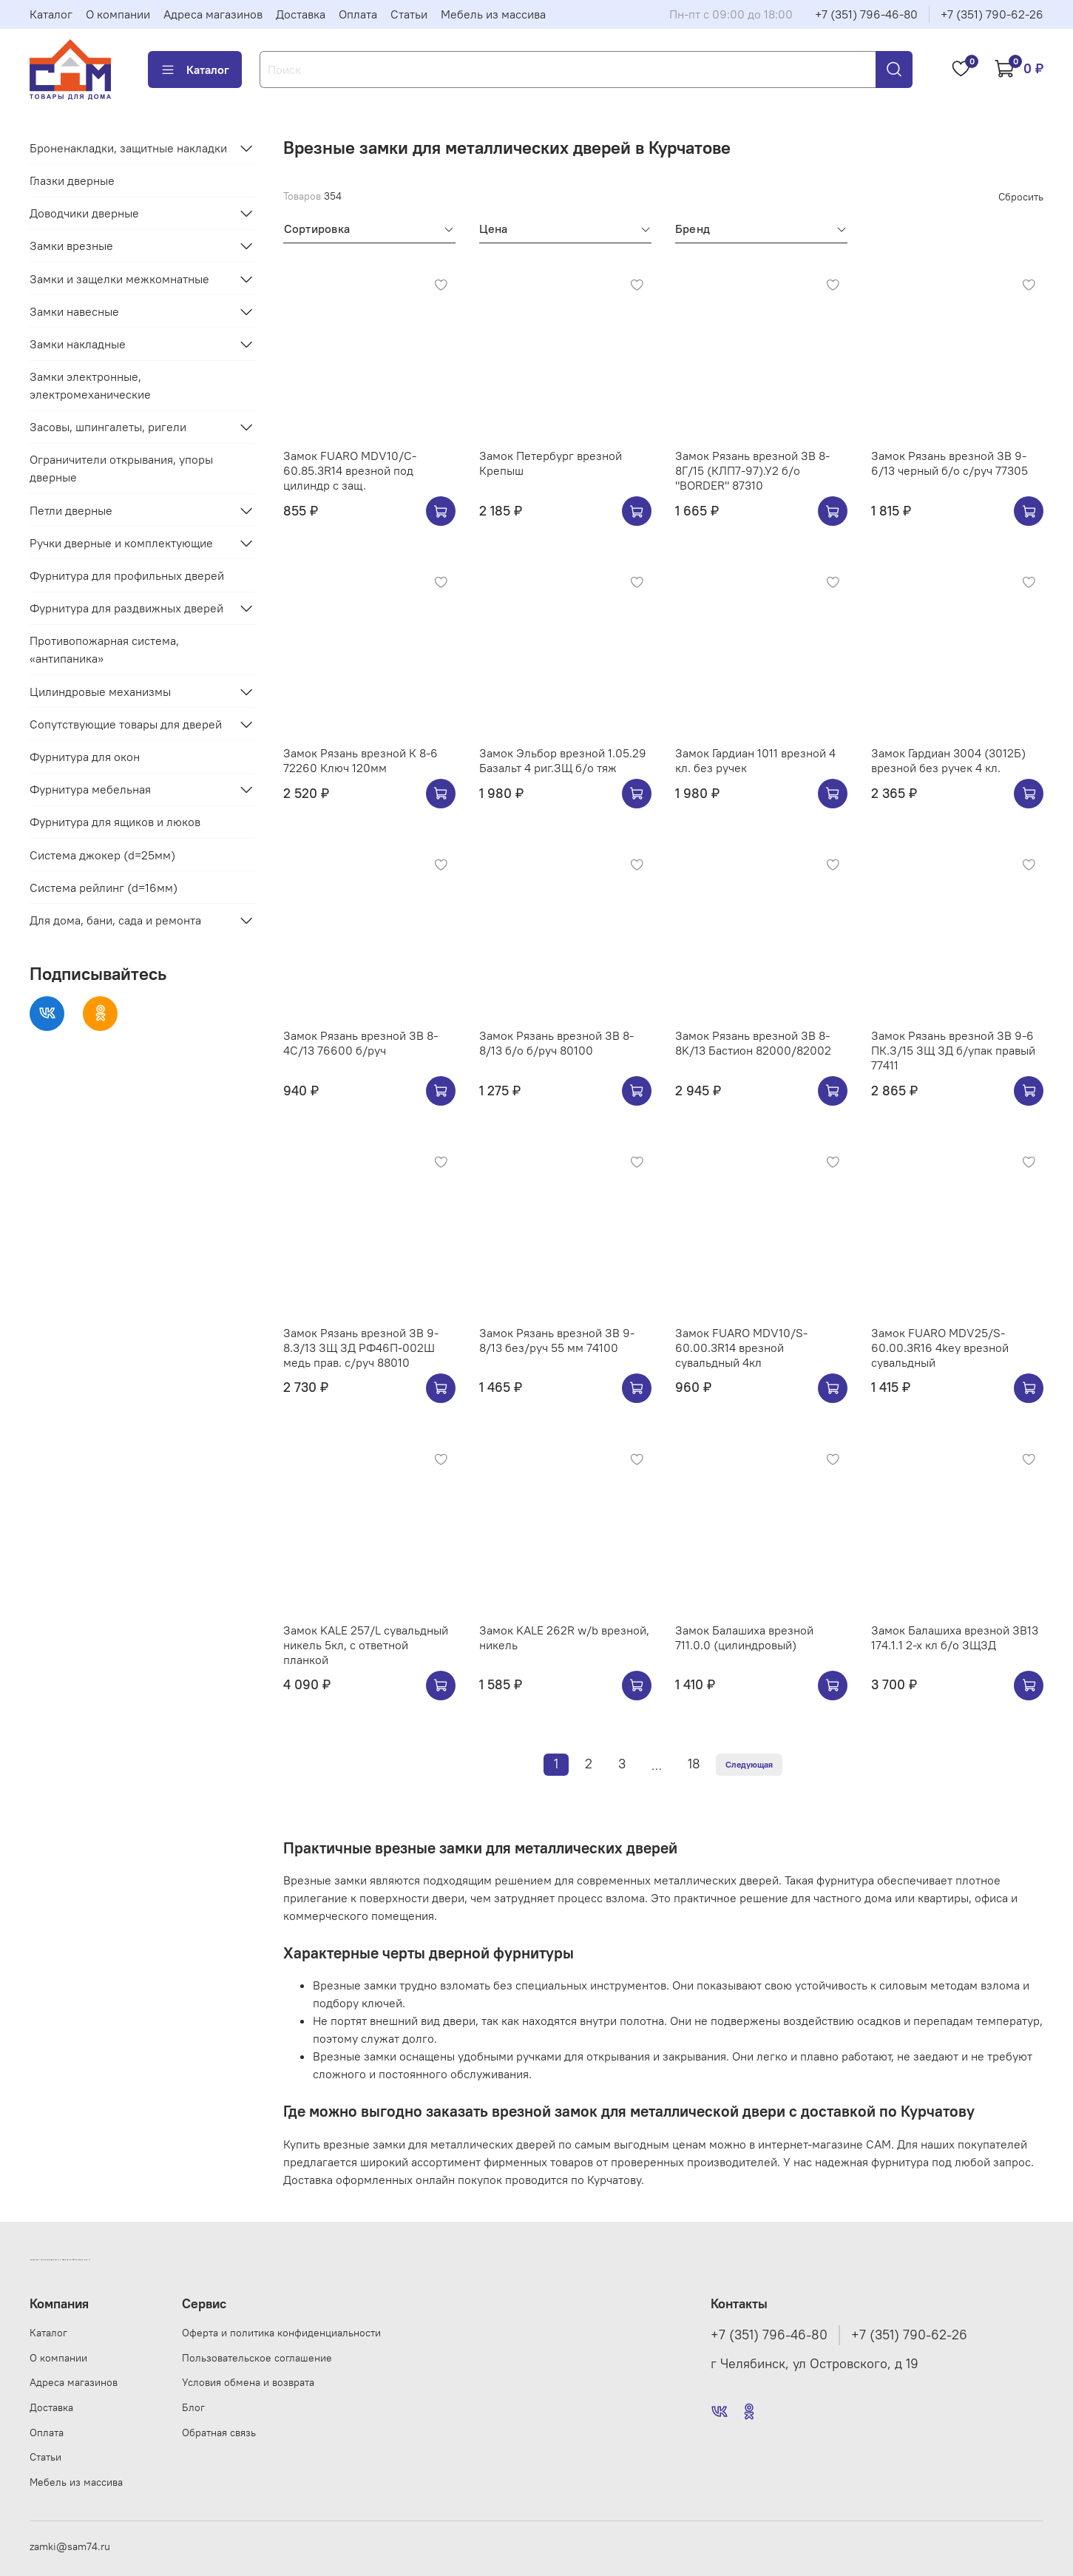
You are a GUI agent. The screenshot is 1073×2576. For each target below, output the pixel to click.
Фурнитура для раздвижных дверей (126, 608)
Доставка (300, 14)
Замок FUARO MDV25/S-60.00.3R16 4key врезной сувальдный (940, 1347)
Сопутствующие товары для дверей (126, 724)
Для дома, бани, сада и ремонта (115, 920)
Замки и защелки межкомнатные (119, 278)
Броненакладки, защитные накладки (128, 148)
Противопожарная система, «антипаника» (104, 649)
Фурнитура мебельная (90, 789)
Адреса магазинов (213, 14)
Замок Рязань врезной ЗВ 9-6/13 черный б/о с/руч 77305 (949, 463)
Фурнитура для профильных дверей (127, 575)
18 (694, 1764)
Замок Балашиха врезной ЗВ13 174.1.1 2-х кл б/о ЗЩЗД (954, 1637)
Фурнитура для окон (85, 756)
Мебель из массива (493, 14)
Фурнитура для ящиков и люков (115, 821)
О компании (118, 14)
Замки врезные (71, 245)
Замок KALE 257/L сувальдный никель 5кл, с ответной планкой (365, 1645)
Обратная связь (219, 2432)
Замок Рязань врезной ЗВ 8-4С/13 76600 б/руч (360, 1043)
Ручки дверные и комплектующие (121, 542)
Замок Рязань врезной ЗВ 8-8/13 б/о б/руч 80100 (556, 1043)
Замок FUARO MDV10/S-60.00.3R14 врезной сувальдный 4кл (741, 1347)
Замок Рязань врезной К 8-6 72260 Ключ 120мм (360, 760)
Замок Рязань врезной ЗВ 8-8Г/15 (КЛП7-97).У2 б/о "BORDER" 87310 (752, 470)
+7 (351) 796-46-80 (866, 14)
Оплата (358, 14)
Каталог (51, 14)
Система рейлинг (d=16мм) (103, 887)
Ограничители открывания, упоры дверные (121, 468)
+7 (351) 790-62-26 (992, 14)
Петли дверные (71, 510)
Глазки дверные (72, 180)
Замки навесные (74, 311)
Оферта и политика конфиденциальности (281, 2332)
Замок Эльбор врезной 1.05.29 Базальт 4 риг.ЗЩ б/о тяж (562, 760)
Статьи (408, 14)
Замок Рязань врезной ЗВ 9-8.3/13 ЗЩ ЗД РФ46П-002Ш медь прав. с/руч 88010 (361, 1347)
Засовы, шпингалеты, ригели (108, 426)
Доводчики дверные (84, 213)
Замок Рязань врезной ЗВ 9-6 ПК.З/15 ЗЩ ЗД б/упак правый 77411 (953, 1050)
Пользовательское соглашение (257, 2357)
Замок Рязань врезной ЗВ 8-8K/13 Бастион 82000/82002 (753, 1043)
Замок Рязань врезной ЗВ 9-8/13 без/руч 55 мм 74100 (556, 1340)
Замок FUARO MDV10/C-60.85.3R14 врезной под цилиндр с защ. (349, 470)
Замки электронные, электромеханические (90, 385)
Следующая (749, 1764)
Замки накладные (78, 344)
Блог (193, 2407)
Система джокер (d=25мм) (102, 855)
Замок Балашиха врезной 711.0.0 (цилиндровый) (744, 1637)
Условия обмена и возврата (248, 2382)
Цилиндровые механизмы (100, 691)
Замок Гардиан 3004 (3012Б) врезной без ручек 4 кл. (948, 760)
